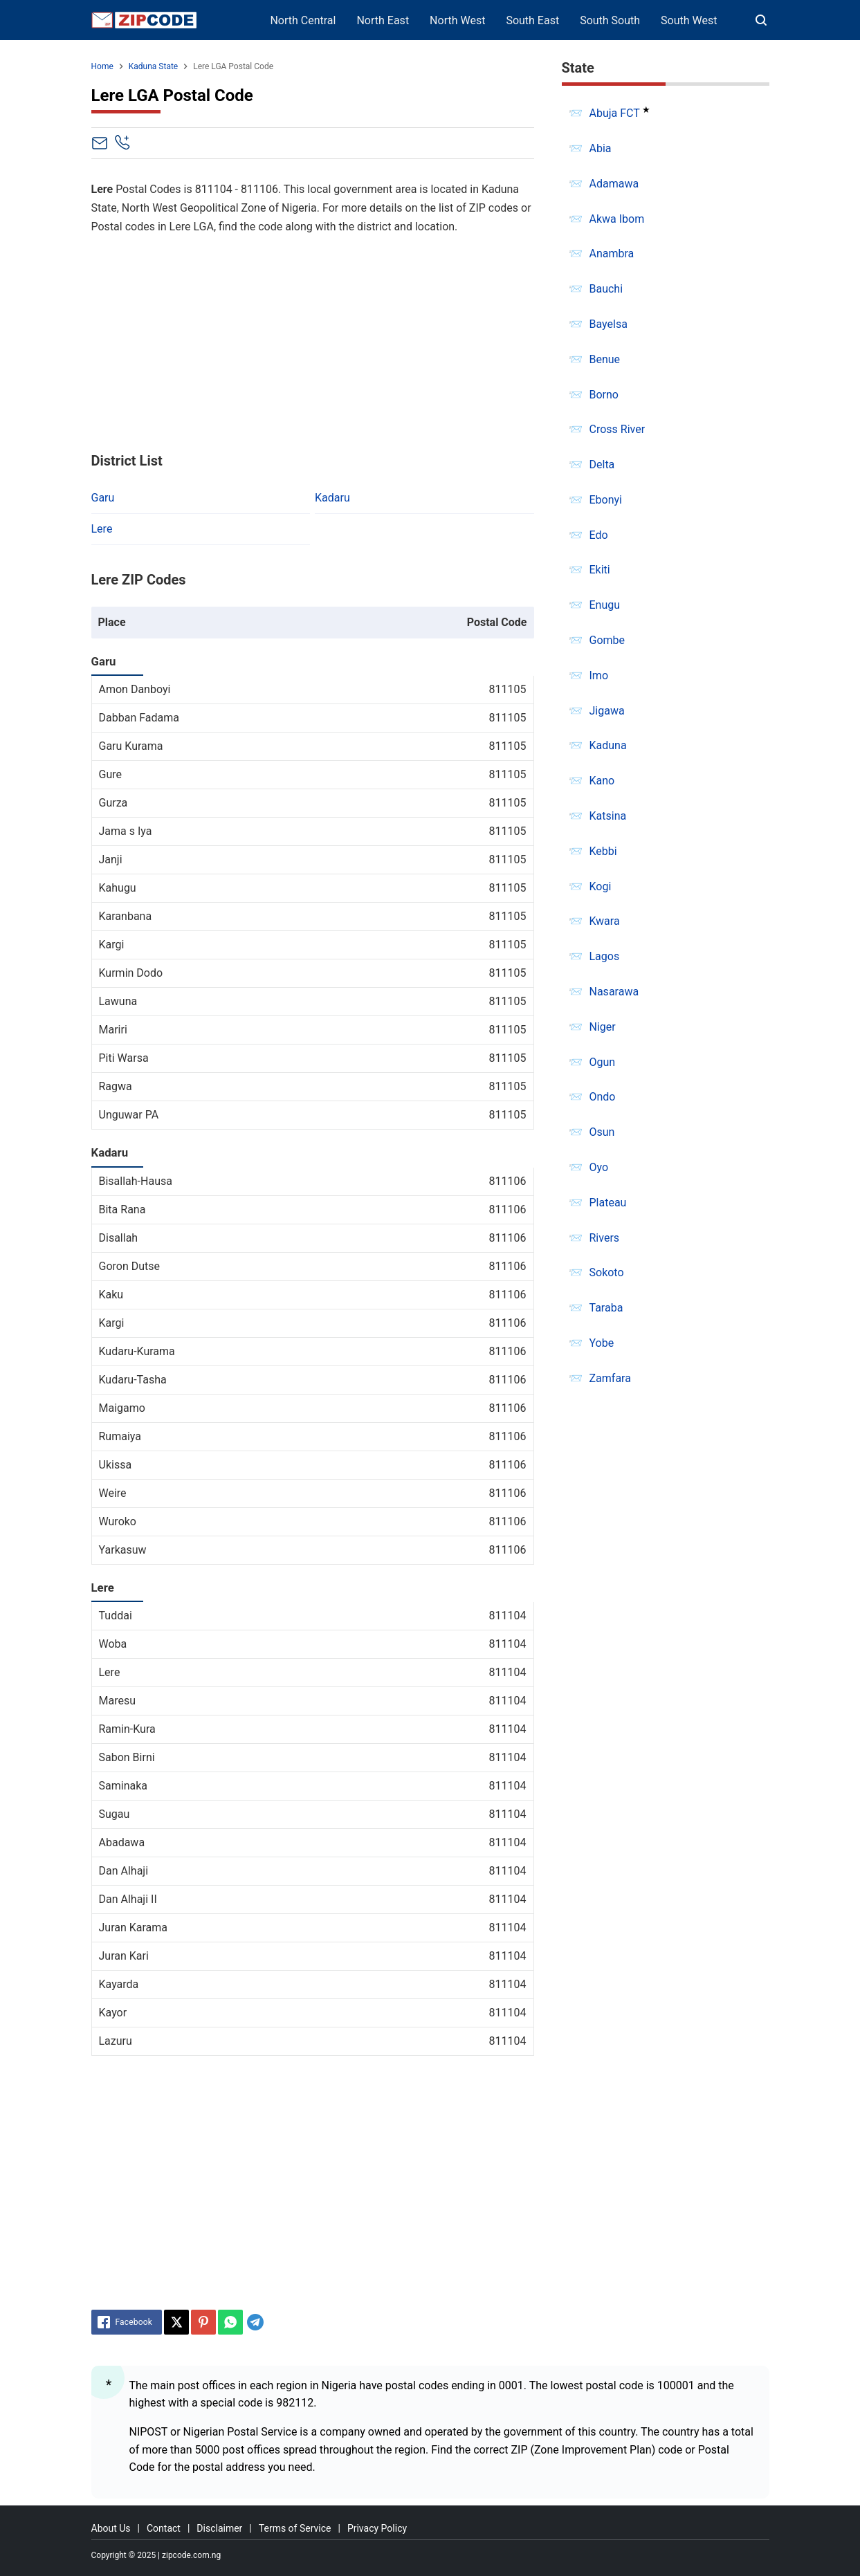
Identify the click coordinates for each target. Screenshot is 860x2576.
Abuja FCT (614, 113)
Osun (602, 1132)
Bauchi (606, 288)
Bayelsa (608, 324)
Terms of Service (295, 2528)
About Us (111, 2528)
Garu (103, 497)
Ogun (602, 1062)
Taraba (606, 1307)
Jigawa (607, 710)
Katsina (608, 815)
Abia (600, 148)
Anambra (611, 253)
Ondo (602, 1096)
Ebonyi (606, 499)
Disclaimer (219, 2528)
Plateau (608, 1202)
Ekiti (599, 569)
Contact (164, 2528)
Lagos (604, 956)
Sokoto (606, 1272)
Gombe (607, 640)
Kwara (604, 921)
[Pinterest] (203, 2322)
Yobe (601, 1343)
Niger (602, 1026)
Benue (605, 359)
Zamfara (610, 1378)
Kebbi (603, 851)
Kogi (600, 886)
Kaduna (608, 745)
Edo (598, 535)
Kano (602, 780)
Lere (102, 528)
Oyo (599, 1167)
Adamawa (614, 183)
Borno (604, 394)
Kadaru (332, 497)
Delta (602, 464)
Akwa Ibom (617, 219)
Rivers (604, 1237)
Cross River (617, 429)
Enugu (605, 604)
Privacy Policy (377, 2528)
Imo (599, 675)
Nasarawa (614, 991)
